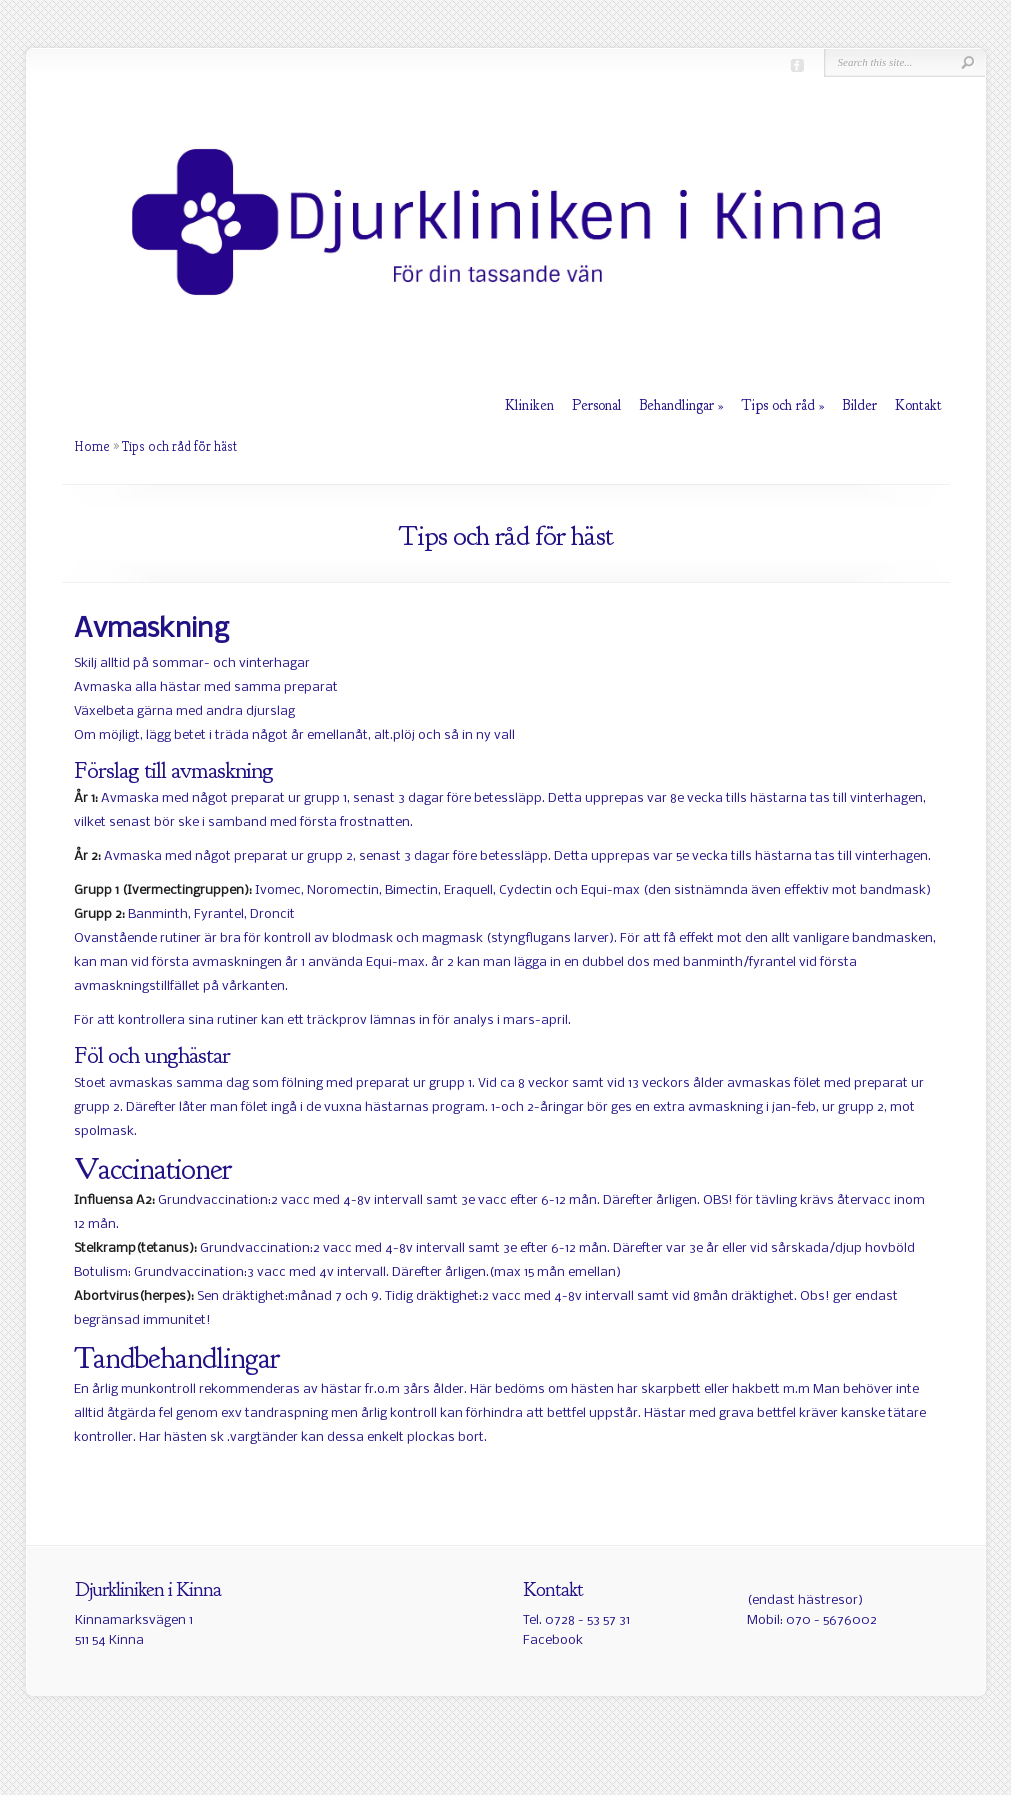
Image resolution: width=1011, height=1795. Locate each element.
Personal (596, 405)
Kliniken (529, 405)
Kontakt (918, 405)
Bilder (859, 405)
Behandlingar (676, 405)
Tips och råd (778, 405)
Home (92, 446)
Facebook (553, 1640)
